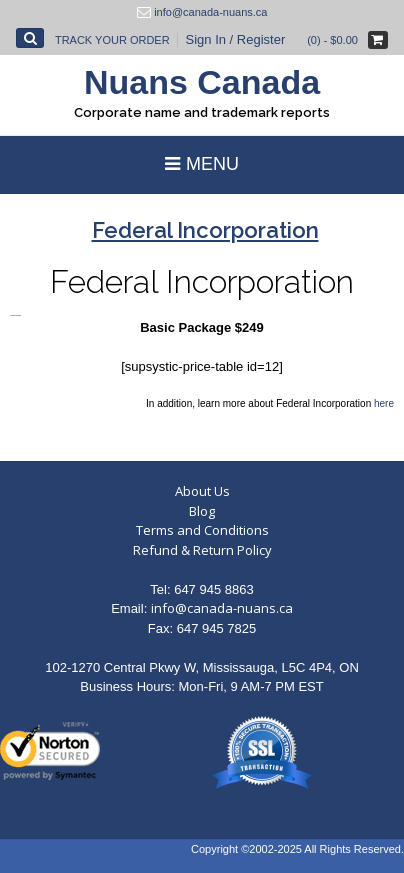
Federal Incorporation (202, 281)
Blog (202, 511)
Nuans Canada (202, 82)
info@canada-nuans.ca (222, 608)
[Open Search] (30, 38)
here (384, 403)
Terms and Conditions (202, 530)
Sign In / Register (236, 39)
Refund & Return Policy (202, 550)
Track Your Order (112, 40)
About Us (202, 491)
